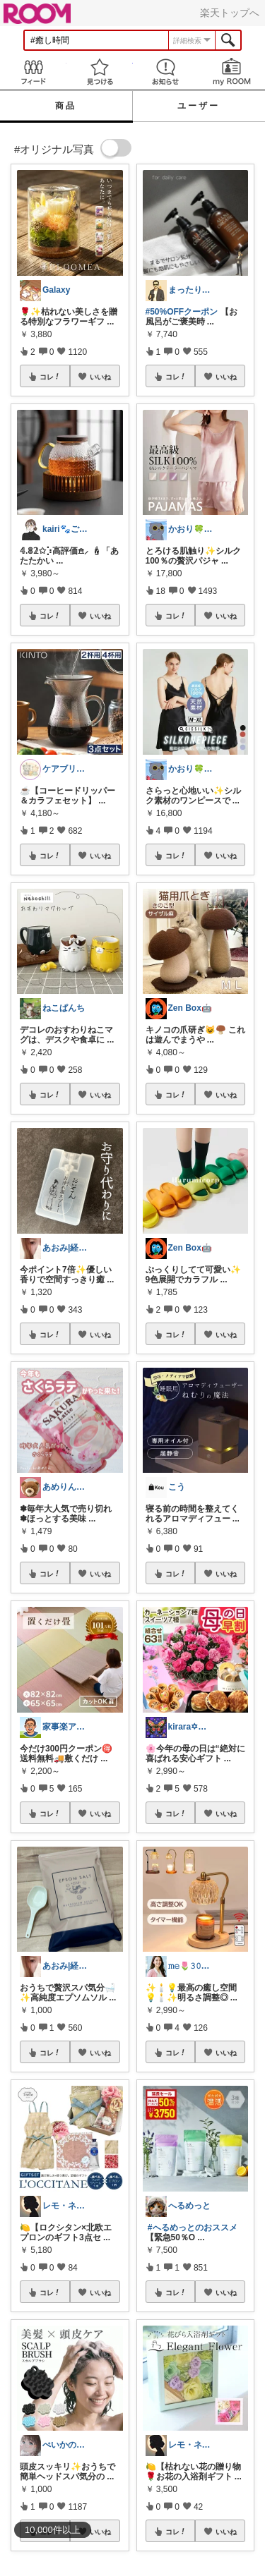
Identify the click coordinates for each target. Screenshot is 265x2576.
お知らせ (166, 71)
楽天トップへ (229, 12)
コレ (50, 376)
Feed (33, 71)
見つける (99, 71)
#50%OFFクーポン (182, 312)
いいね (100, 376)
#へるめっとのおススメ (192, 2227)
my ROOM (232, 71)
